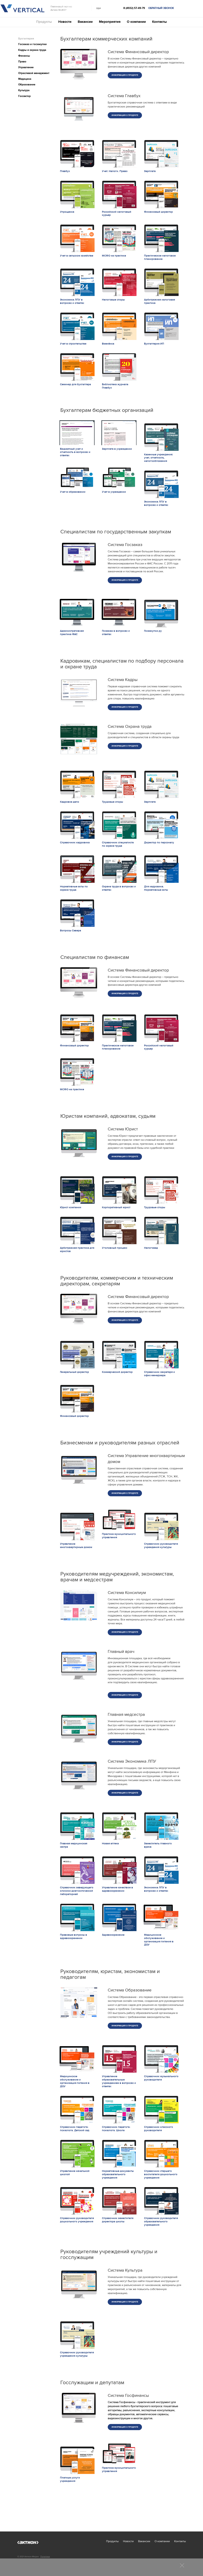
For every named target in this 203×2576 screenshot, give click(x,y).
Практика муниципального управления (119, 1535)
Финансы (24, 56)
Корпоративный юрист (116, 1207)
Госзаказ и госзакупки (32, 44)
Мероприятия (110, 22)
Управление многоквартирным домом (76, 1545)
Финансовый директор (158, 212)
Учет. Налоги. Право (115, 171)
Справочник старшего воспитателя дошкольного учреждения (160, 2174)
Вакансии (85, 22)
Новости (64, 22)
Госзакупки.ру (153, 631)
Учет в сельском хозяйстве (76, 255)
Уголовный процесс (114, 1248)
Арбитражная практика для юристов (77, 1249)
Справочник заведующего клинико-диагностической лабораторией (76, 1891)
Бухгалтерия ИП (154, 343)
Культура (23, 90)
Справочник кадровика (75, 842)
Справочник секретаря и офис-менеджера (159, 1373)
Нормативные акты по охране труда (74, 888)
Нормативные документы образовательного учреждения (118, 2174)
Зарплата (150, 171)
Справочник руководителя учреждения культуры (161, 1545)
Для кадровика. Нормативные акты (156, 888)
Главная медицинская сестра (73, 1845)
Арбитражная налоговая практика (159, 301)
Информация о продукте (125, 75)
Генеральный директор (74, 1372)
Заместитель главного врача (158, 1845)
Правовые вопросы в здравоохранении (73, 1936)
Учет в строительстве (73, 343)
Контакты (159, 22)
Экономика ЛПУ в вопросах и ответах (72, 301)
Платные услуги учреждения (70, 2479)
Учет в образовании (72, 492)
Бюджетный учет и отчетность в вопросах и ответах (75, 452)
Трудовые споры (112, 802)
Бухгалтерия (26, 38)
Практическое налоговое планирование (160, 257)
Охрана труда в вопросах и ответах (119, 888)
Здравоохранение (113, 1935)
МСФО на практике (114, 255)
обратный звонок (161, 8)
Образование (26, 84)
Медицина (24, 79)
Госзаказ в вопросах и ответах (116, 632)
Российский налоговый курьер (116, 213)
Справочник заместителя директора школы (117, 2220)
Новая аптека (110, 1843)
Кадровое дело (69, 802)
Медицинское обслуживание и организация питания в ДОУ (159, 1940)
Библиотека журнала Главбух (115, 386)
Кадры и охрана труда (32, 50)
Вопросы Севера (70, 930)
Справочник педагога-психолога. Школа (116, 2128)
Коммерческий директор (117, 1372)
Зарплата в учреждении (117, 449)
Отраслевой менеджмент (33, 73)
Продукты (44, 22)
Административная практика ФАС (72, 632)
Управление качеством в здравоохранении (117, 1889)
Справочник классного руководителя (158, 2128)
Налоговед (151, 1248)
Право (22, 61)
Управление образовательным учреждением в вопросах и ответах (119, 2081)
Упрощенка (67, 212)
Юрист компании (70, 1207)
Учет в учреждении (114, 492)
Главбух (65, 171)
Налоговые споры (113, 299)
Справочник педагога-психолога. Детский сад (74, 2128)
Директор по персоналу (159, 842)
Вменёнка (108, 343)
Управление (26, 67)
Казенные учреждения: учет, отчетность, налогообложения (158, 458)
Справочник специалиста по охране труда (118, 844)
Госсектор (24, 96)
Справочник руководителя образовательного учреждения (161, 2222)
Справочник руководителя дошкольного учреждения (77, 2220)
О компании (136, 22)
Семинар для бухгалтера (75, 384)
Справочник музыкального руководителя (161, 2078)
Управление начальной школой (74, 2172)
